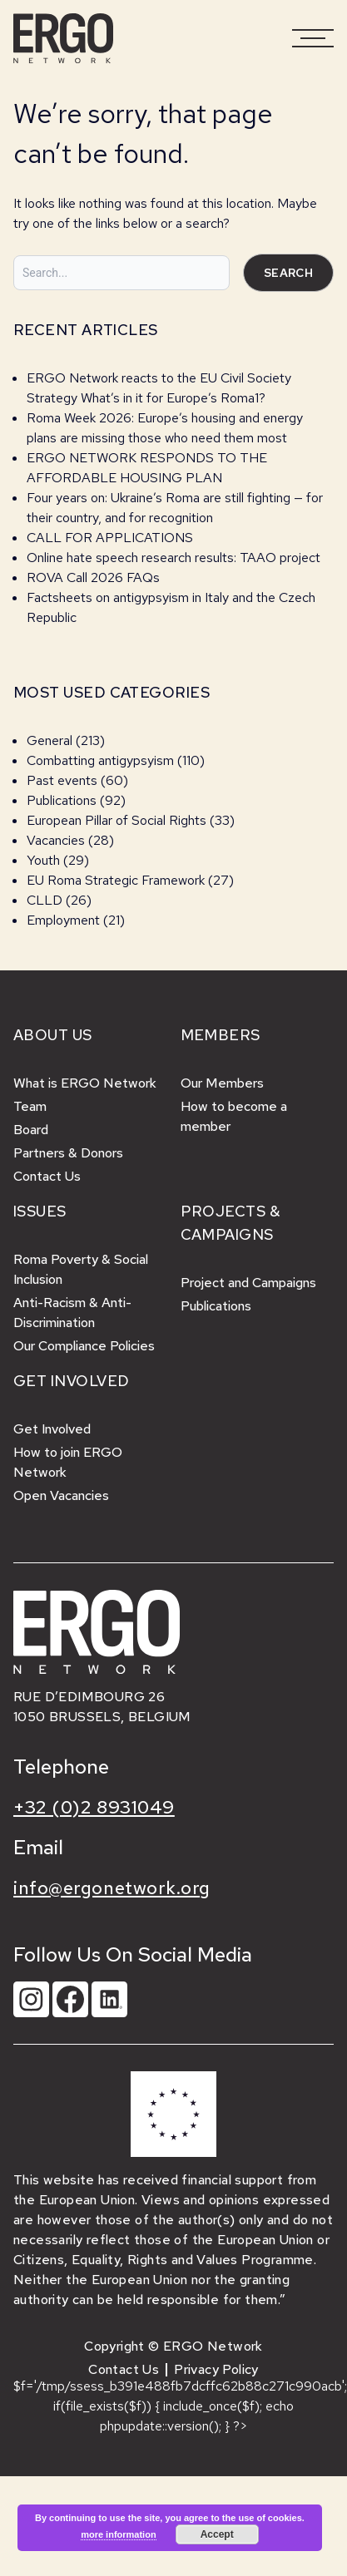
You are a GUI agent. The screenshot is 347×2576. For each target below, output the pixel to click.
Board (30, 1129)
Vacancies (56, 840)
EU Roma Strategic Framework (116, 880)
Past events (62, 780)
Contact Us (47, 1176)
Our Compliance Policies (84, 1346)
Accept (217, 2534)
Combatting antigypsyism (100, 760)
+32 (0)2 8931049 (94, 1807)
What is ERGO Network (84, 1083)
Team (30, 1106)
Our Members (222, 1083)
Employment (63, 920)
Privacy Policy (216, 2369)
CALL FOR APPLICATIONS (111, 537)
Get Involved (52, 1429)
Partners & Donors (68, 1153)
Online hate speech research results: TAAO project (173, 557)
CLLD (44, 900)
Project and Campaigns (248, 1282)
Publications (62, 800)
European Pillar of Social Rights (116, 820)
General (49, 740)
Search (288, 272)
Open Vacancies (61, 1495)
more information (118, 2534)
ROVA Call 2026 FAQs (93, 577)
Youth (43, 860)
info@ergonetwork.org (112, 1888)
